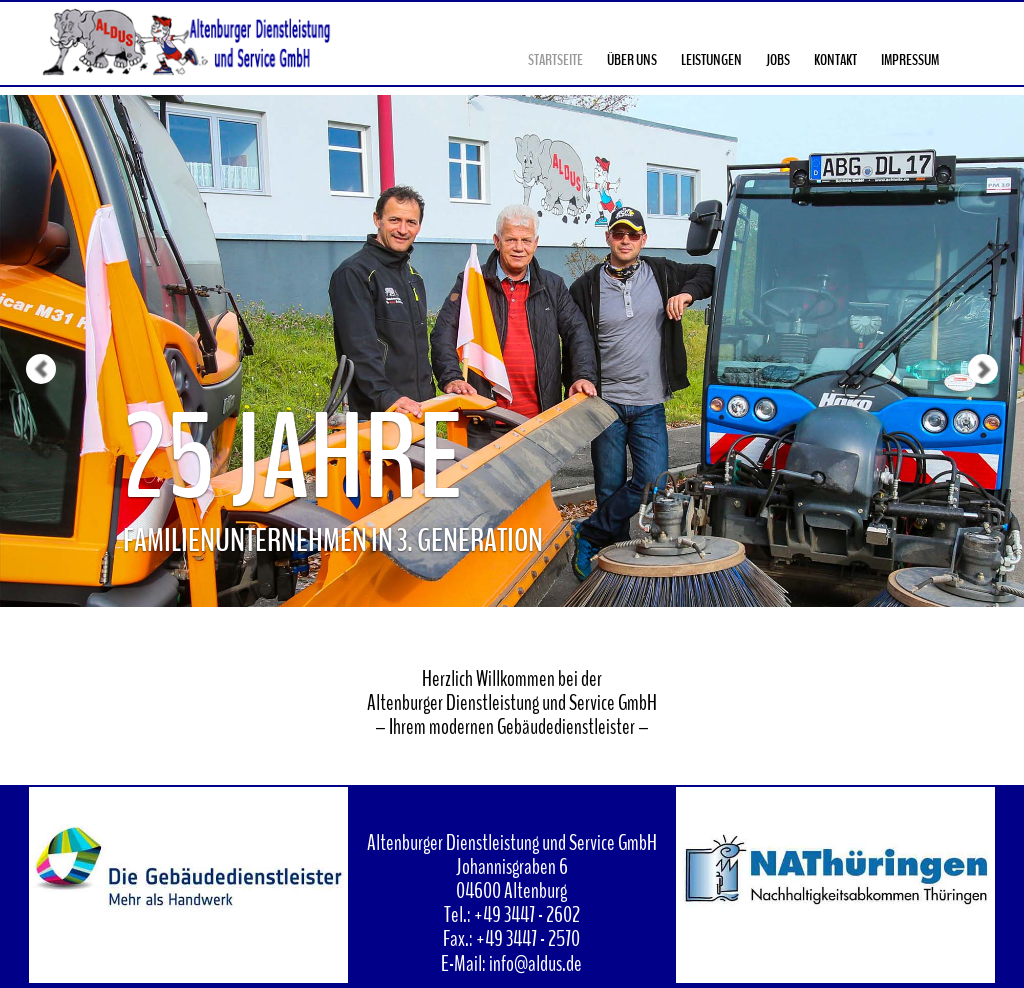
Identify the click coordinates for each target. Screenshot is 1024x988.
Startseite (555, 60)
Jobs (778, 60)
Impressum (910, 60)
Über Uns (632, 60)
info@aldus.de (535, 964)
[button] (25, 303)
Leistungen (711, 60)
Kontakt (835, 60)
